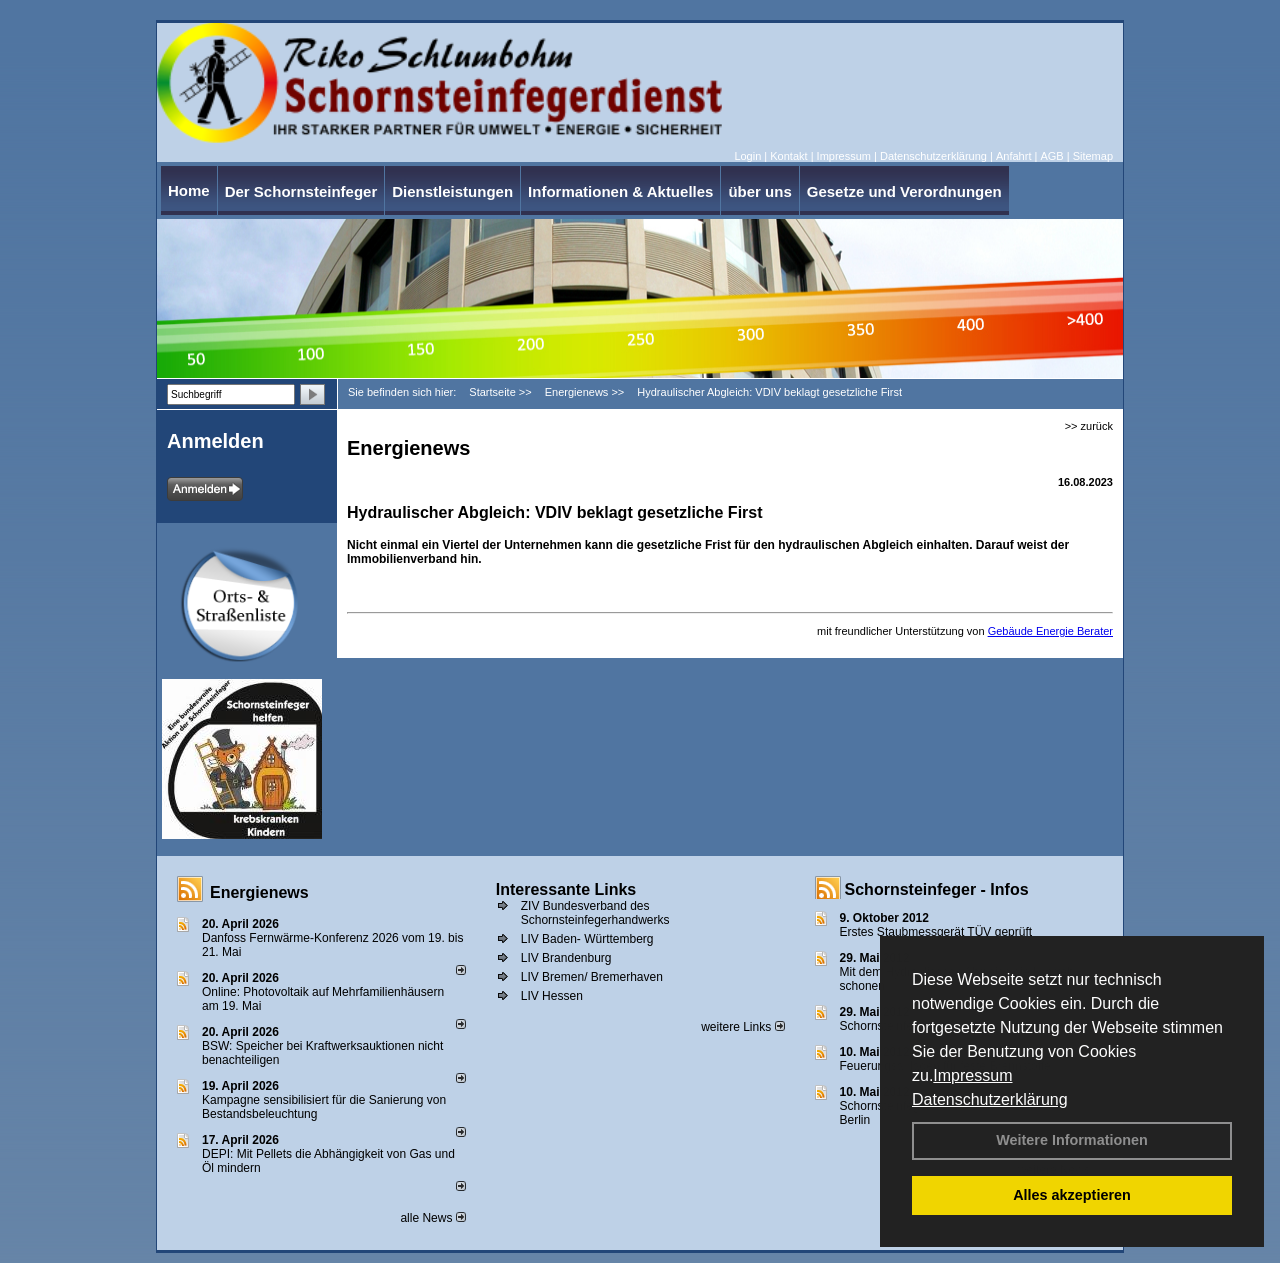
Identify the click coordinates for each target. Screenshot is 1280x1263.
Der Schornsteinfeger (301, 191)
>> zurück (1089, 426)
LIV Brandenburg (566, 958)
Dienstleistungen (452, 191)
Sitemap (1093, 156)
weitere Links (742, 1027)
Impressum (972, 1075)
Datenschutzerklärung (990, 1099)
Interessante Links (566, 889)
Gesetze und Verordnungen (904, 191)
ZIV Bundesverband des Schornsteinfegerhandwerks (595, 913)
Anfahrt (1013, 156)
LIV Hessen (552, 996)
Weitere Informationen (1072, 1140)
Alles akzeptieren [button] (1072, 1195)
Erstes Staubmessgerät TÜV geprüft (936, 932)
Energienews (259, 892)
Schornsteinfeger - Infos (937, 889)
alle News (432, 1218)
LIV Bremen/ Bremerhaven (592, 977)
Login (747, 156)
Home (189, 190)
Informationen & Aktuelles (620, 191)
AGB (1051, 156)
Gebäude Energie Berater (1050, 631)
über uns (759, 191)
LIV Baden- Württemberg (587, 939)
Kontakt (788, 156)
